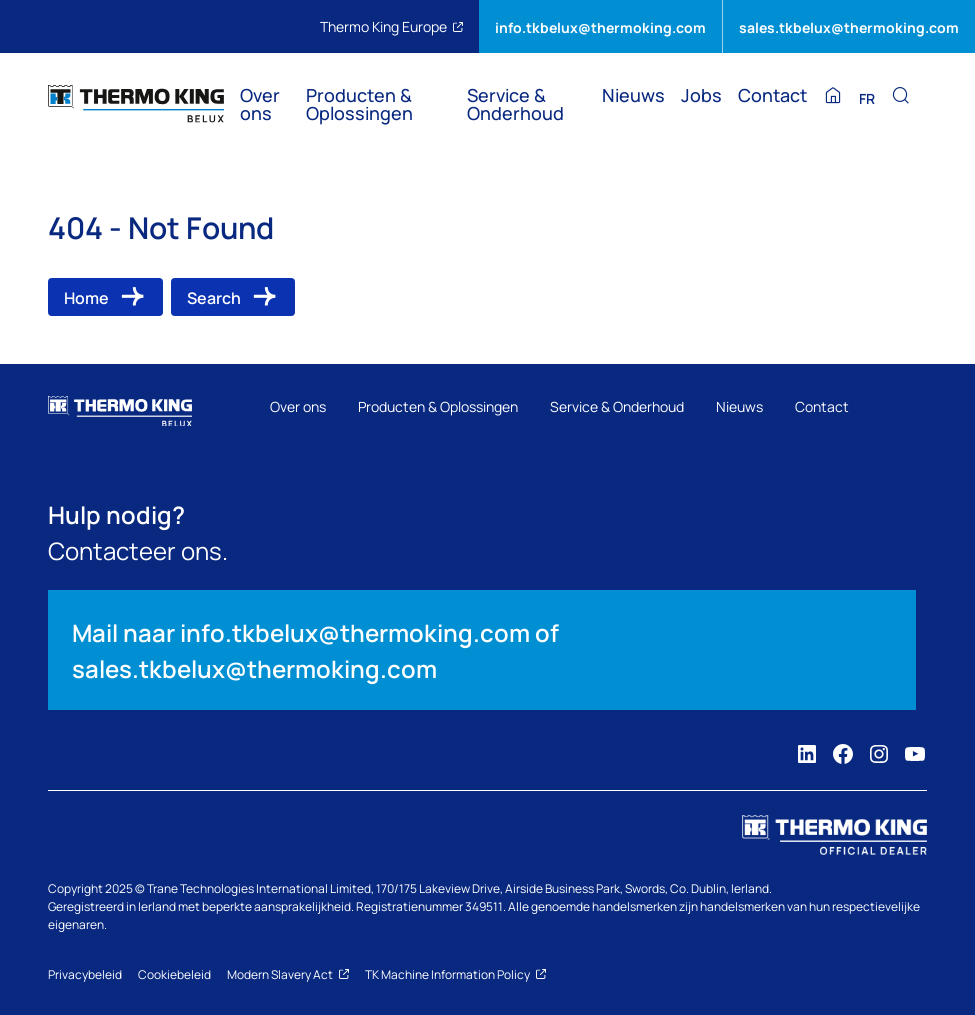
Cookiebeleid (174, 974)
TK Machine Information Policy (455, 974)
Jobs (701, 96)
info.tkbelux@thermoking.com (600, 26)
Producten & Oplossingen (359, 105)
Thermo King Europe (391, 26)
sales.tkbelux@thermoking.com (849, 26)
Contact (772, 96)
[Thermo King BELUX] (136, 104)
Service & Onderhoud (515, 105)
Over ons (260, 105)
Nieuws (633, 96)
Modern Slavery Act (288, 974)
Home (86, 297)
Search (214, 297)
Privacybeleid (85, 974)
